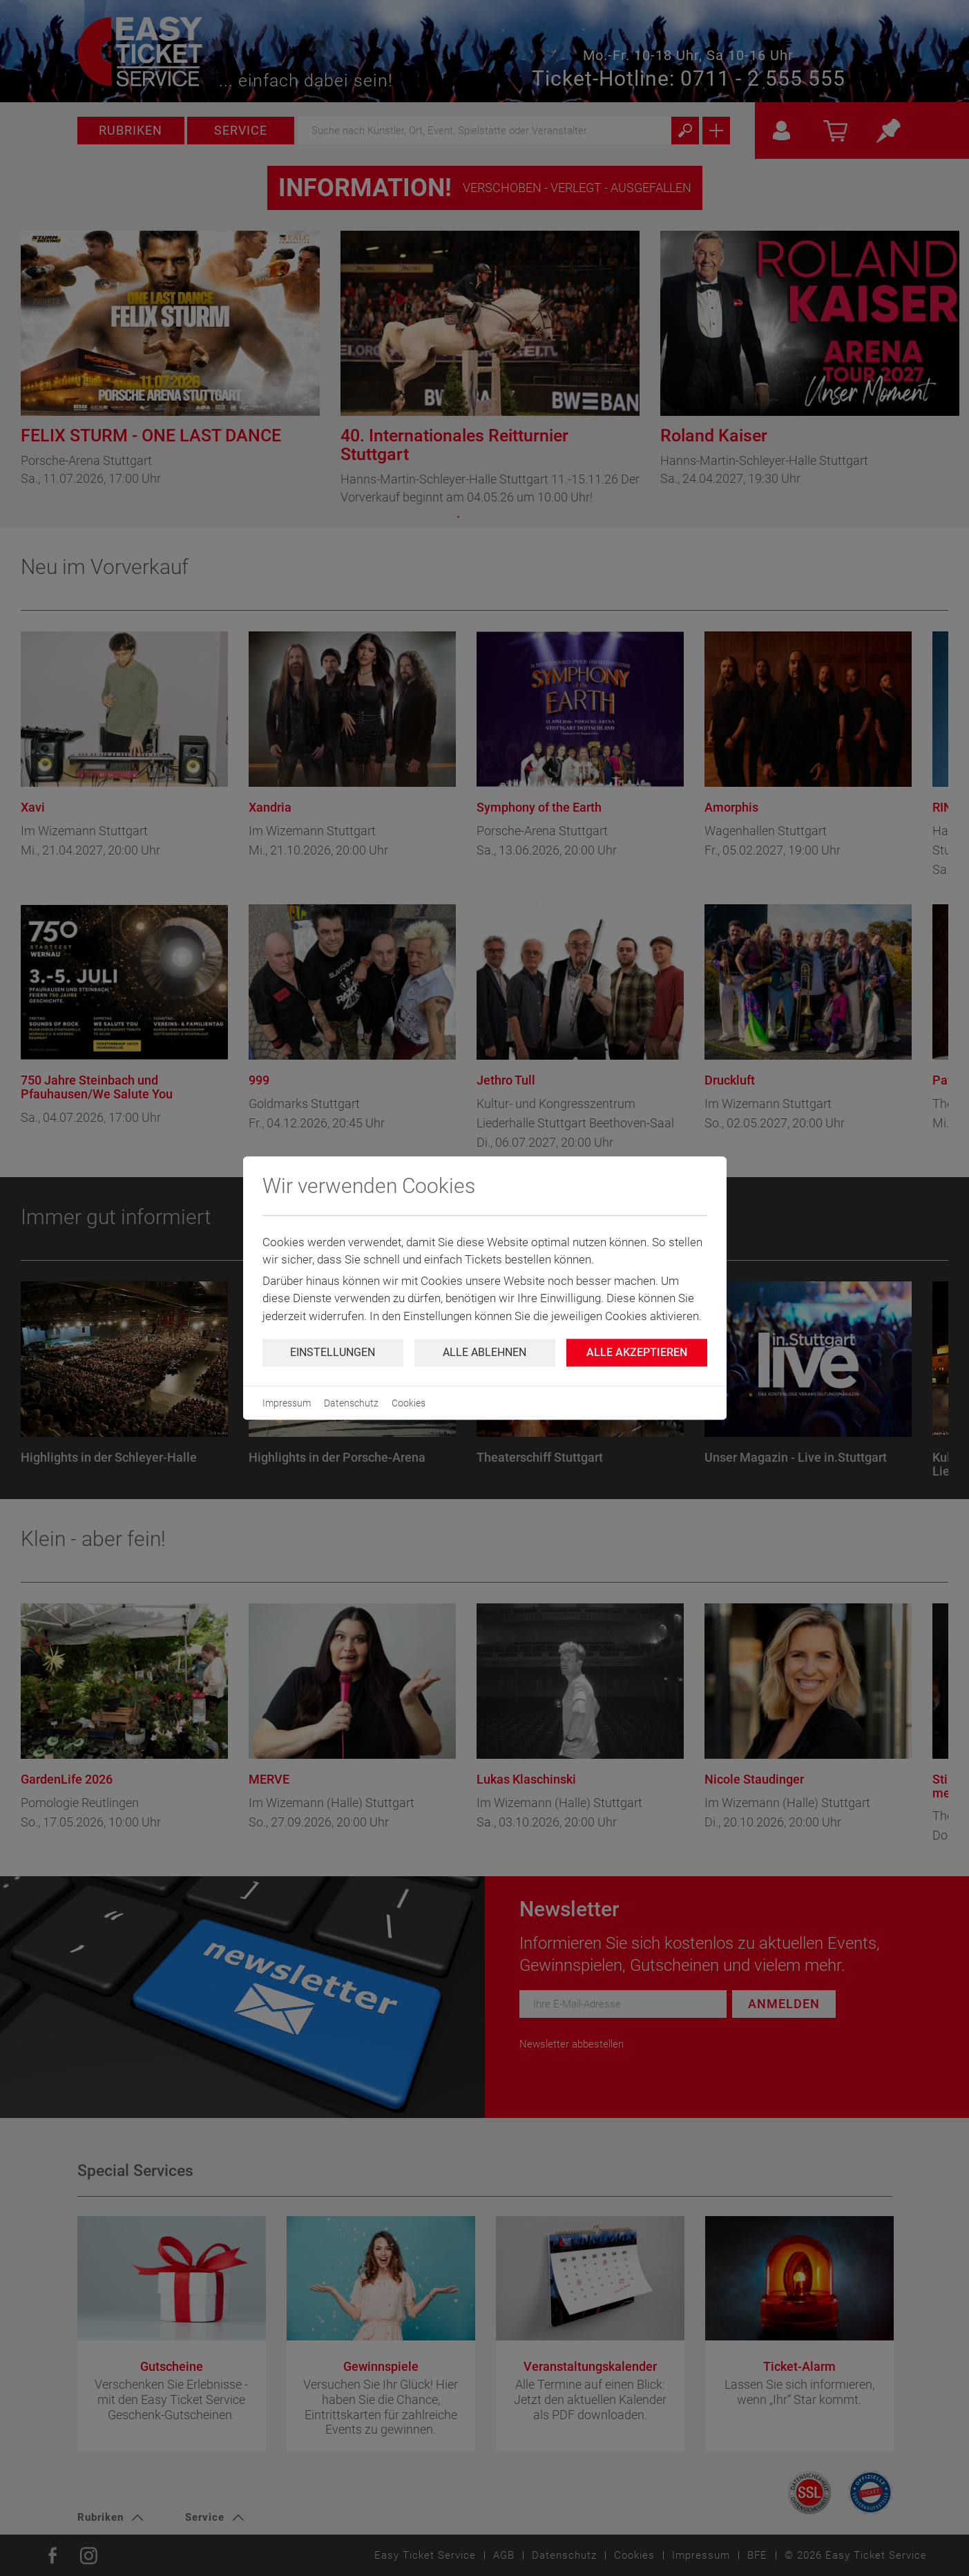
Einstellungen (332, 1352)
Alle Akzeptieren (636, 1352)
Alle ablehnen (484, 1352)
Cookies (408, 1403)
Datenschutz (351, 1403)
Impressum (286, 1403)
